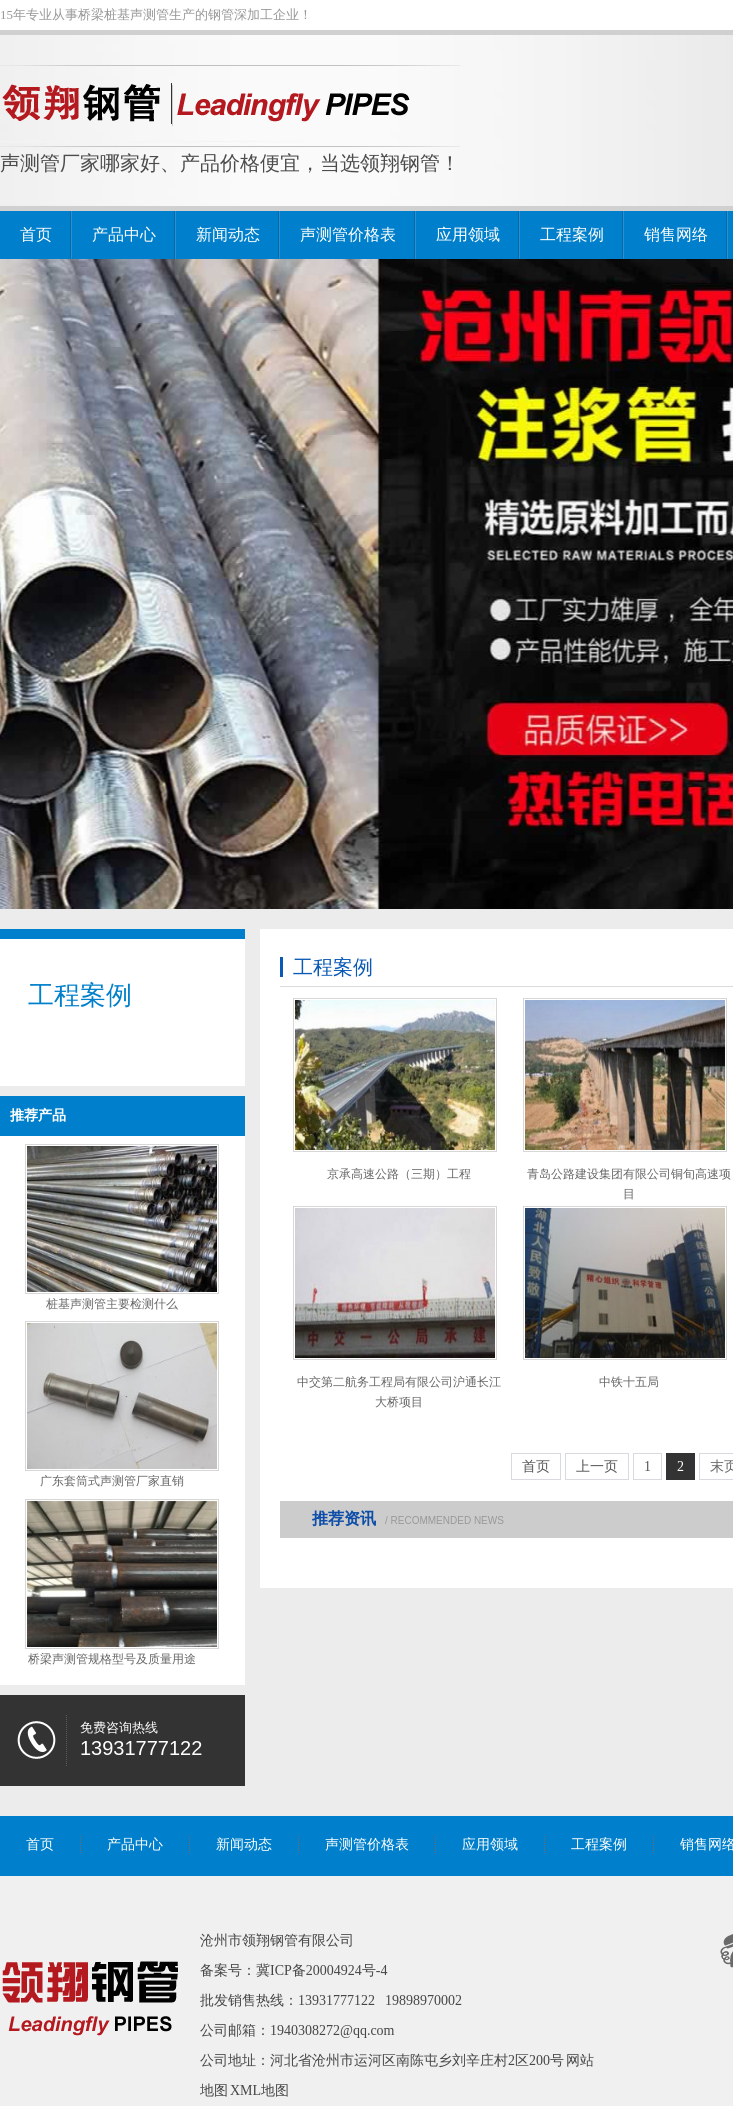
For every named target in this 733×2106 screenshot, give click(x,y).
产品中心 (124, 234)
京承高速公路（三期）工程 (399, 1174)
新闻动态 (228, 234)
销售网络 (676, 234)
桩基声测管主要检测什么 (112, 1304)
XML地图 (259, 2090)
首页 (36, 234)
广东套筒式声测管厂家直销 (112, 1481)
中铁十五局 (629, 1382)
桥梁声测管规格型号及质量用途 (112, 1659)
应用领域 (468, 234)
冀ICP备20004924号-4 (321, 1970)
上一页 (597, 1466)
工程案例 (572, 234)
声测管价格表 (348, 234)
